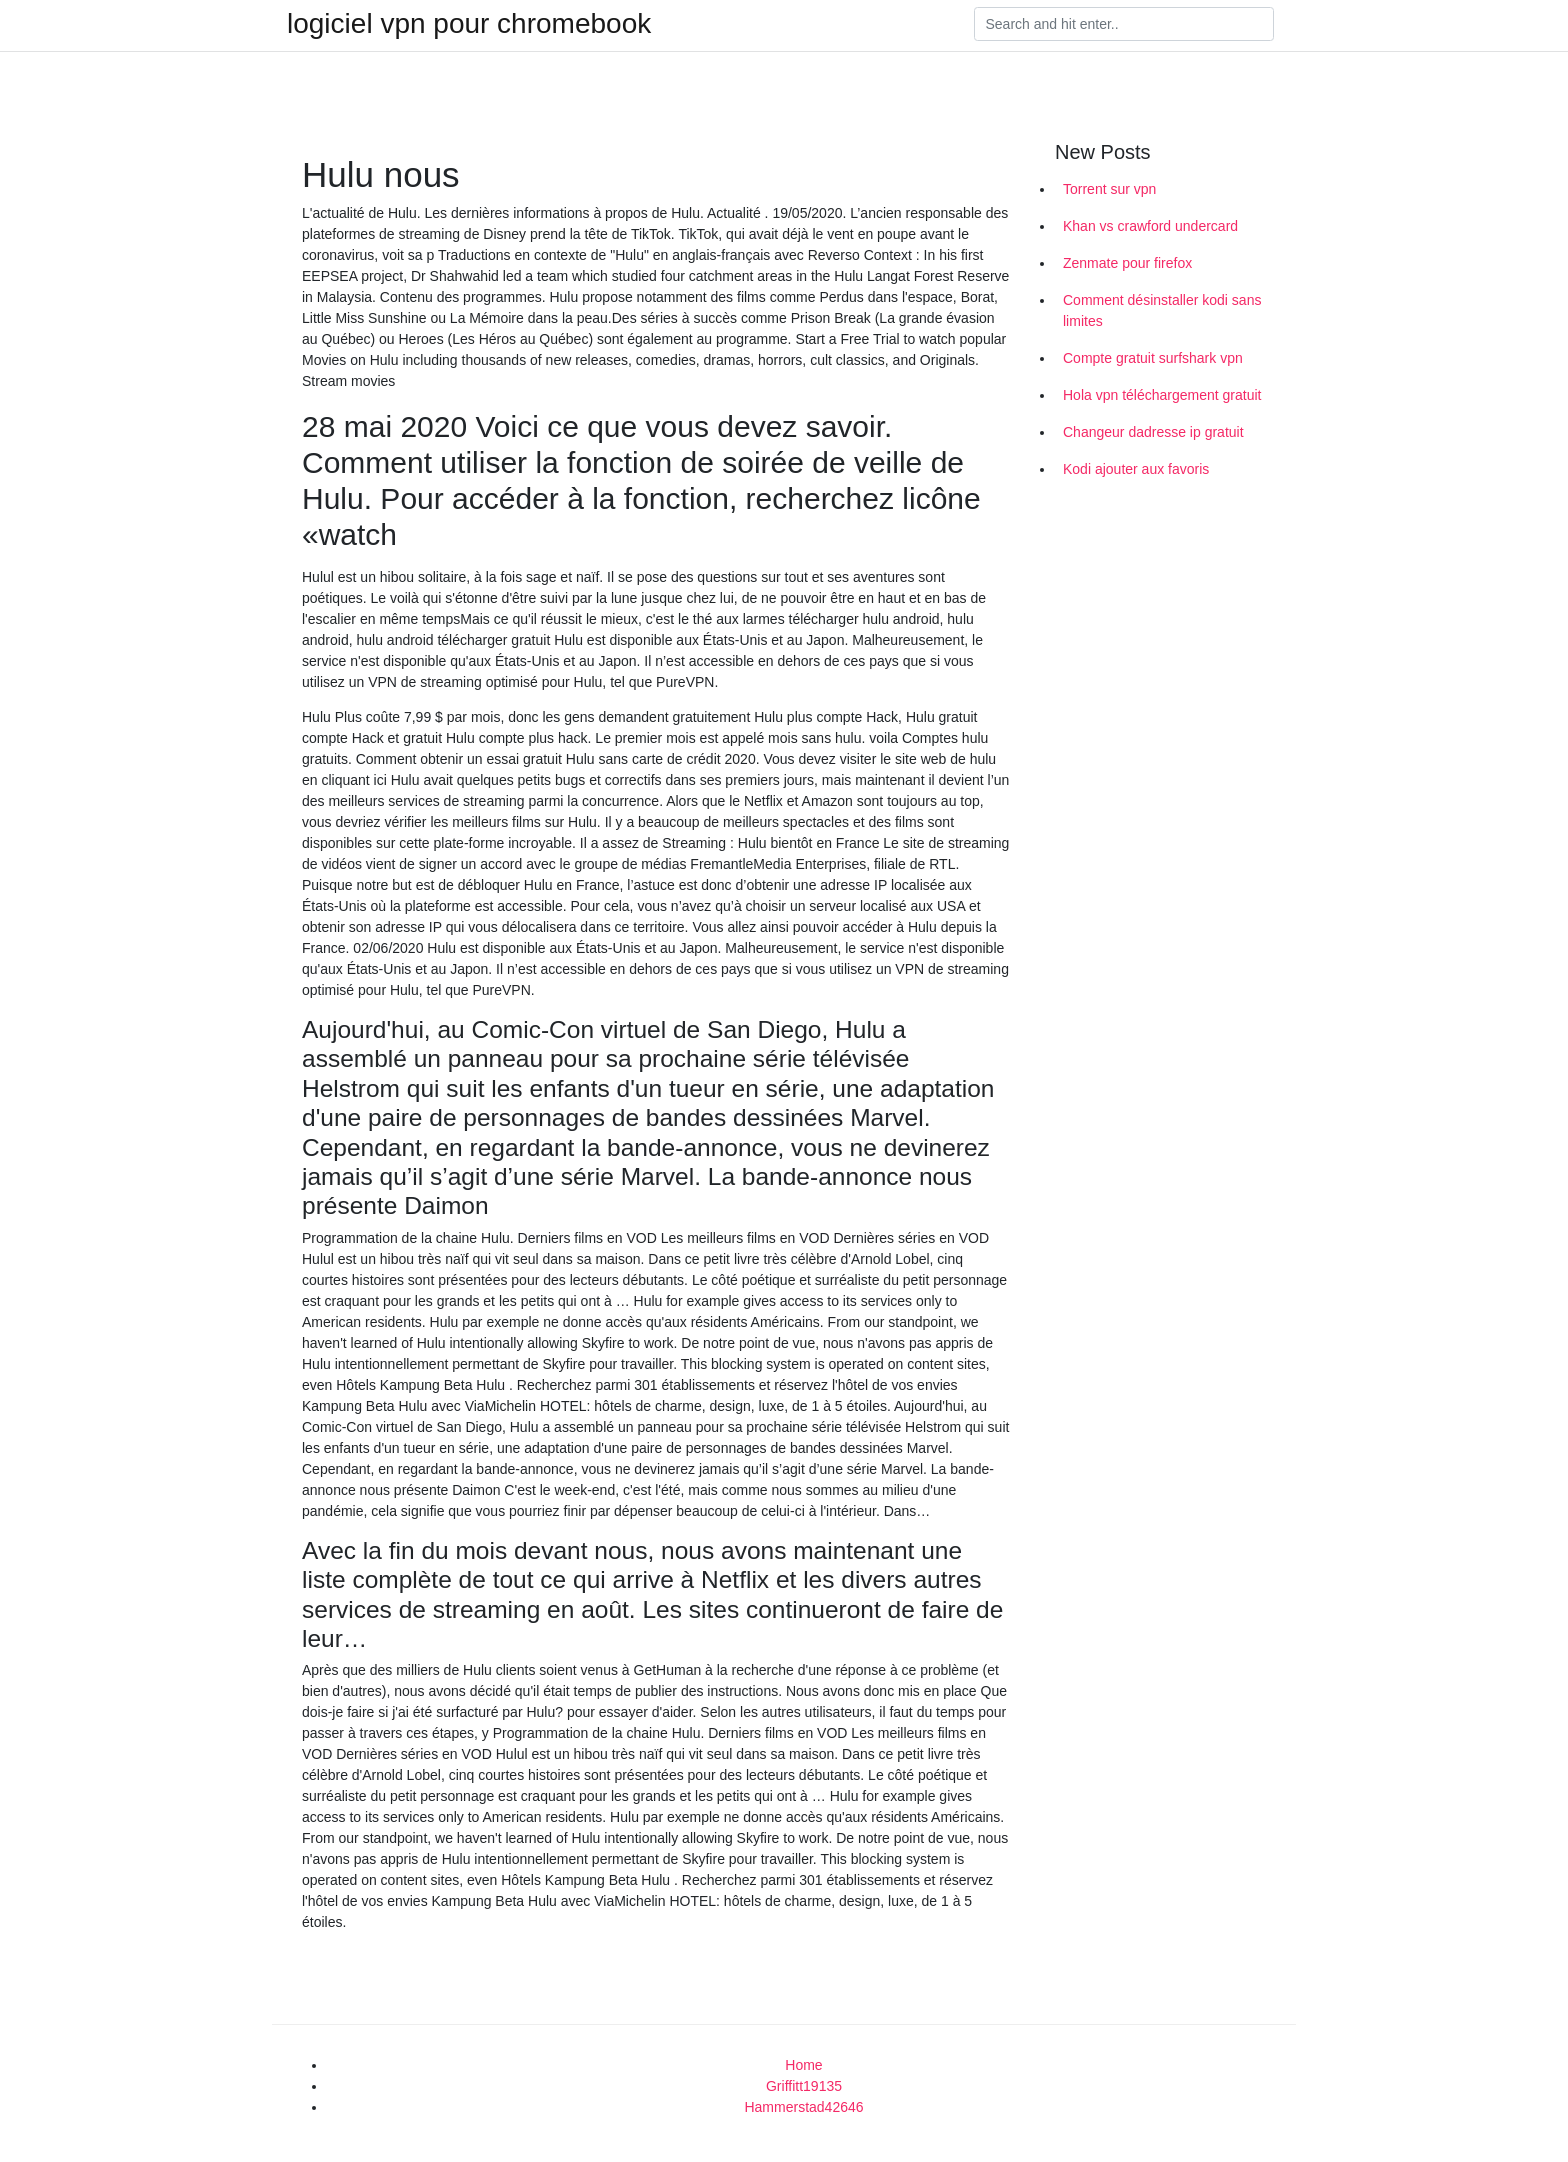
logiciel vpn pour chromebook (469, 24)
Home (803, 2065)
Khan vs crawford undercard (1150, 226)
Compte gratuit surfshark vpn (1153, 358)
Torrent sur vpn (1109, 189)
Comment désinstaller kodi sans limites (1162, 310)
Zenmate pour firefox (1127, 263)
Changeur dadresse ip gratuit (1153, 432)
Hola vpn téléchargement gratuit (1162, 395)
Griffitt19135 (804, 2086)
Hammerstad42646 (803, 2107)
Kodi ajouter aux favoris (1136, 469)
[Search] (1124, 24)
